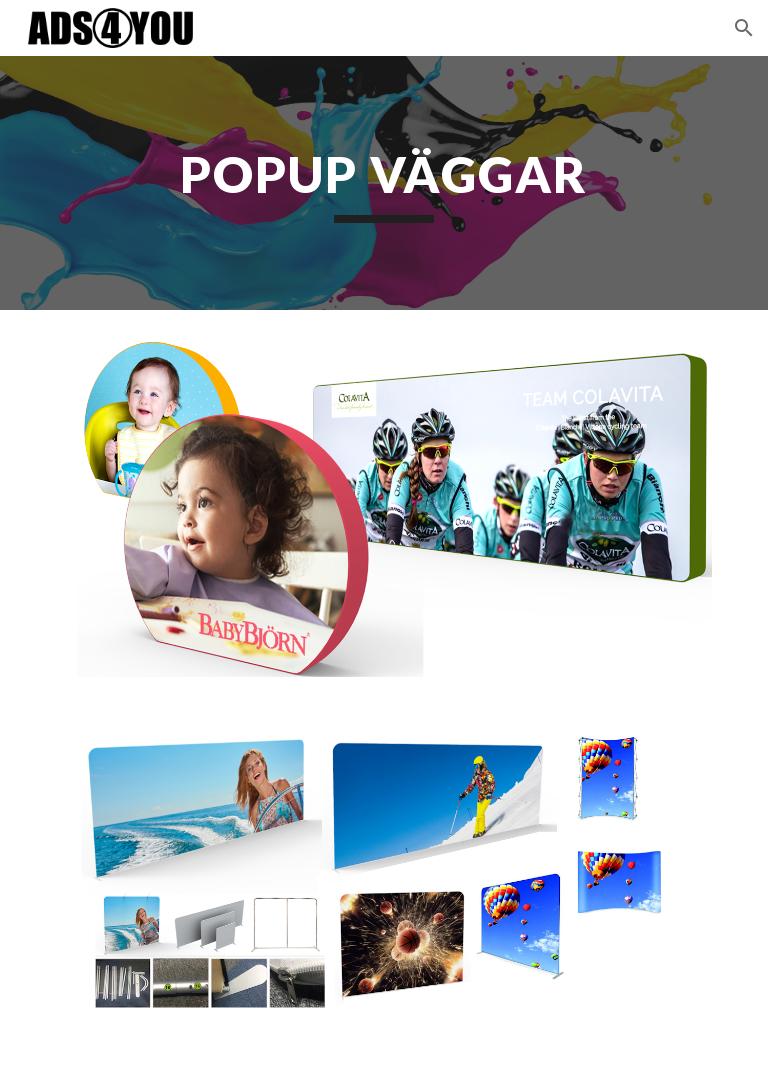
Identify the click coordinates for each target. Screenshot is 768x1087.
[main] (383, 183)
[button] (744, 28)
